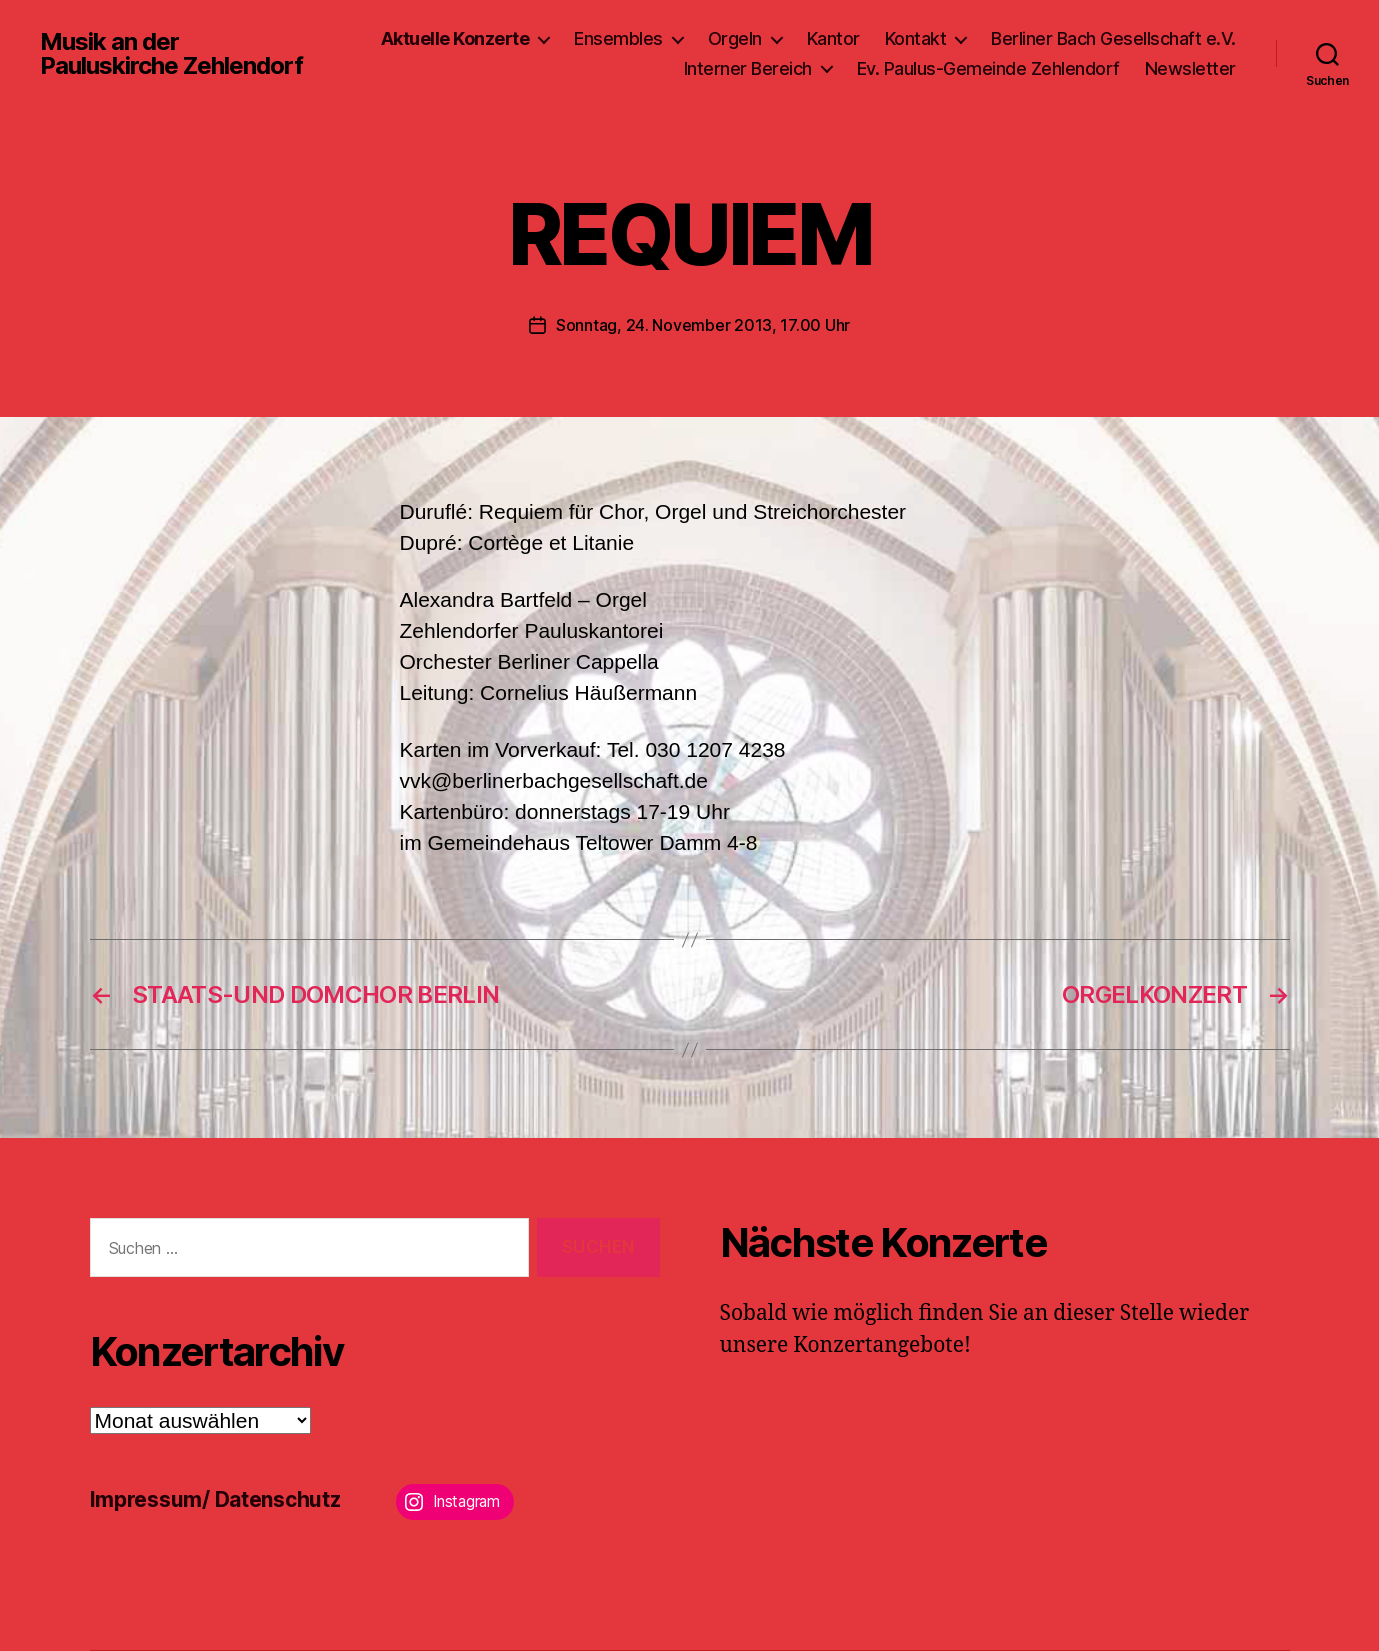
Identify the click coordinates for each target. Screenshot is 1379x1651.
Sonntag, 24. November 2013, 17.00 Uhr (703, 325)
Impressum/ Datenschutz (215, 1499)
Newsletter (1190, 68)
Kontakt (916, 38)
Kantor (833, 38)
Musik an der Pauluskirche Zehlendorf (171, 54)
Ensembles (618, 38)
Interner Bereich (748, 68)
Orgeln (735, 38)
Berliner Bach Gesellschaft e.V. (1113, 38)
